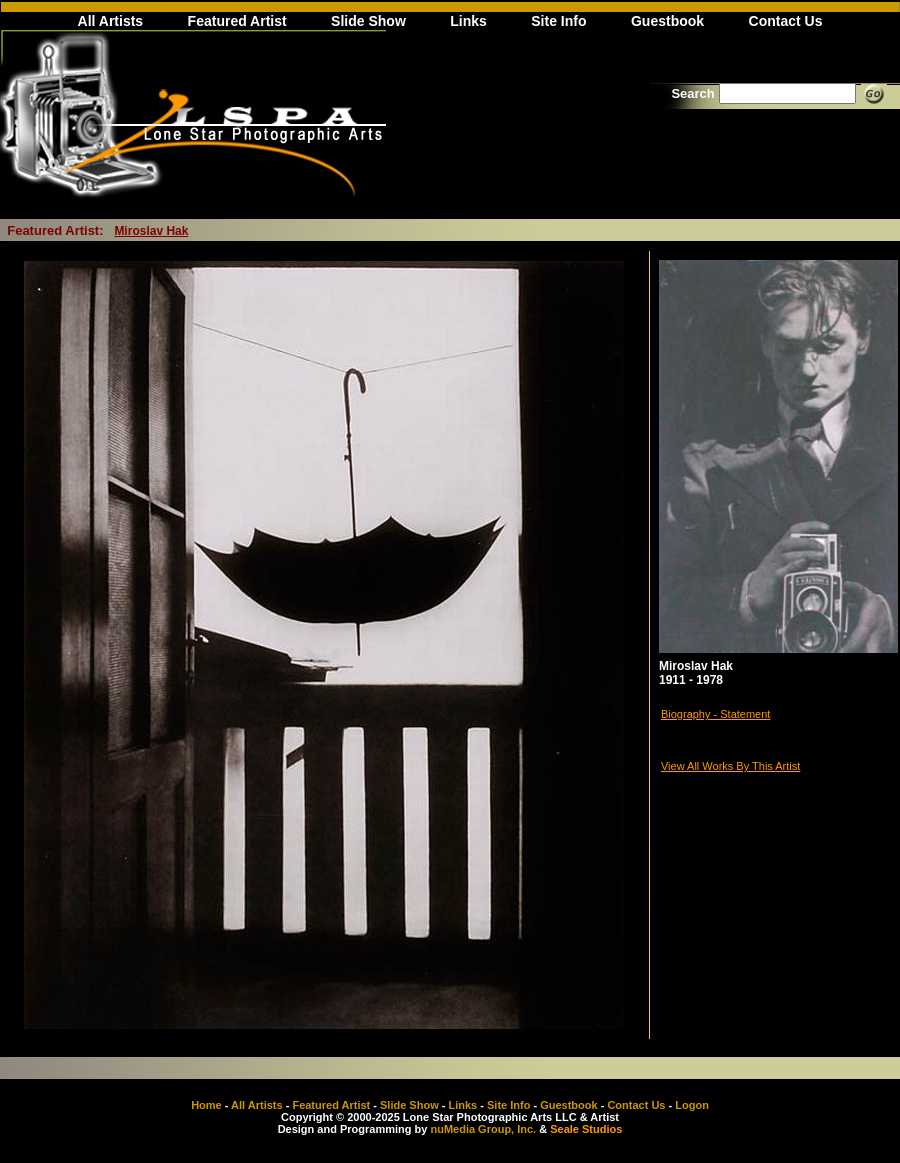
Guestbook (667, 21)
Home (206, 1105)
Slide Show (368, 21)
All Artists (111, 21)
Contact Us (786, 21)
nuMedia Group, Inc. (483, 1129)
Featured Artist (237, 21)
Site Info (558, 21)
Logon (692, 1105)
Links (468, 21)
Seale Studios (586, 1129)
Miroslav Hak (151, 231)
